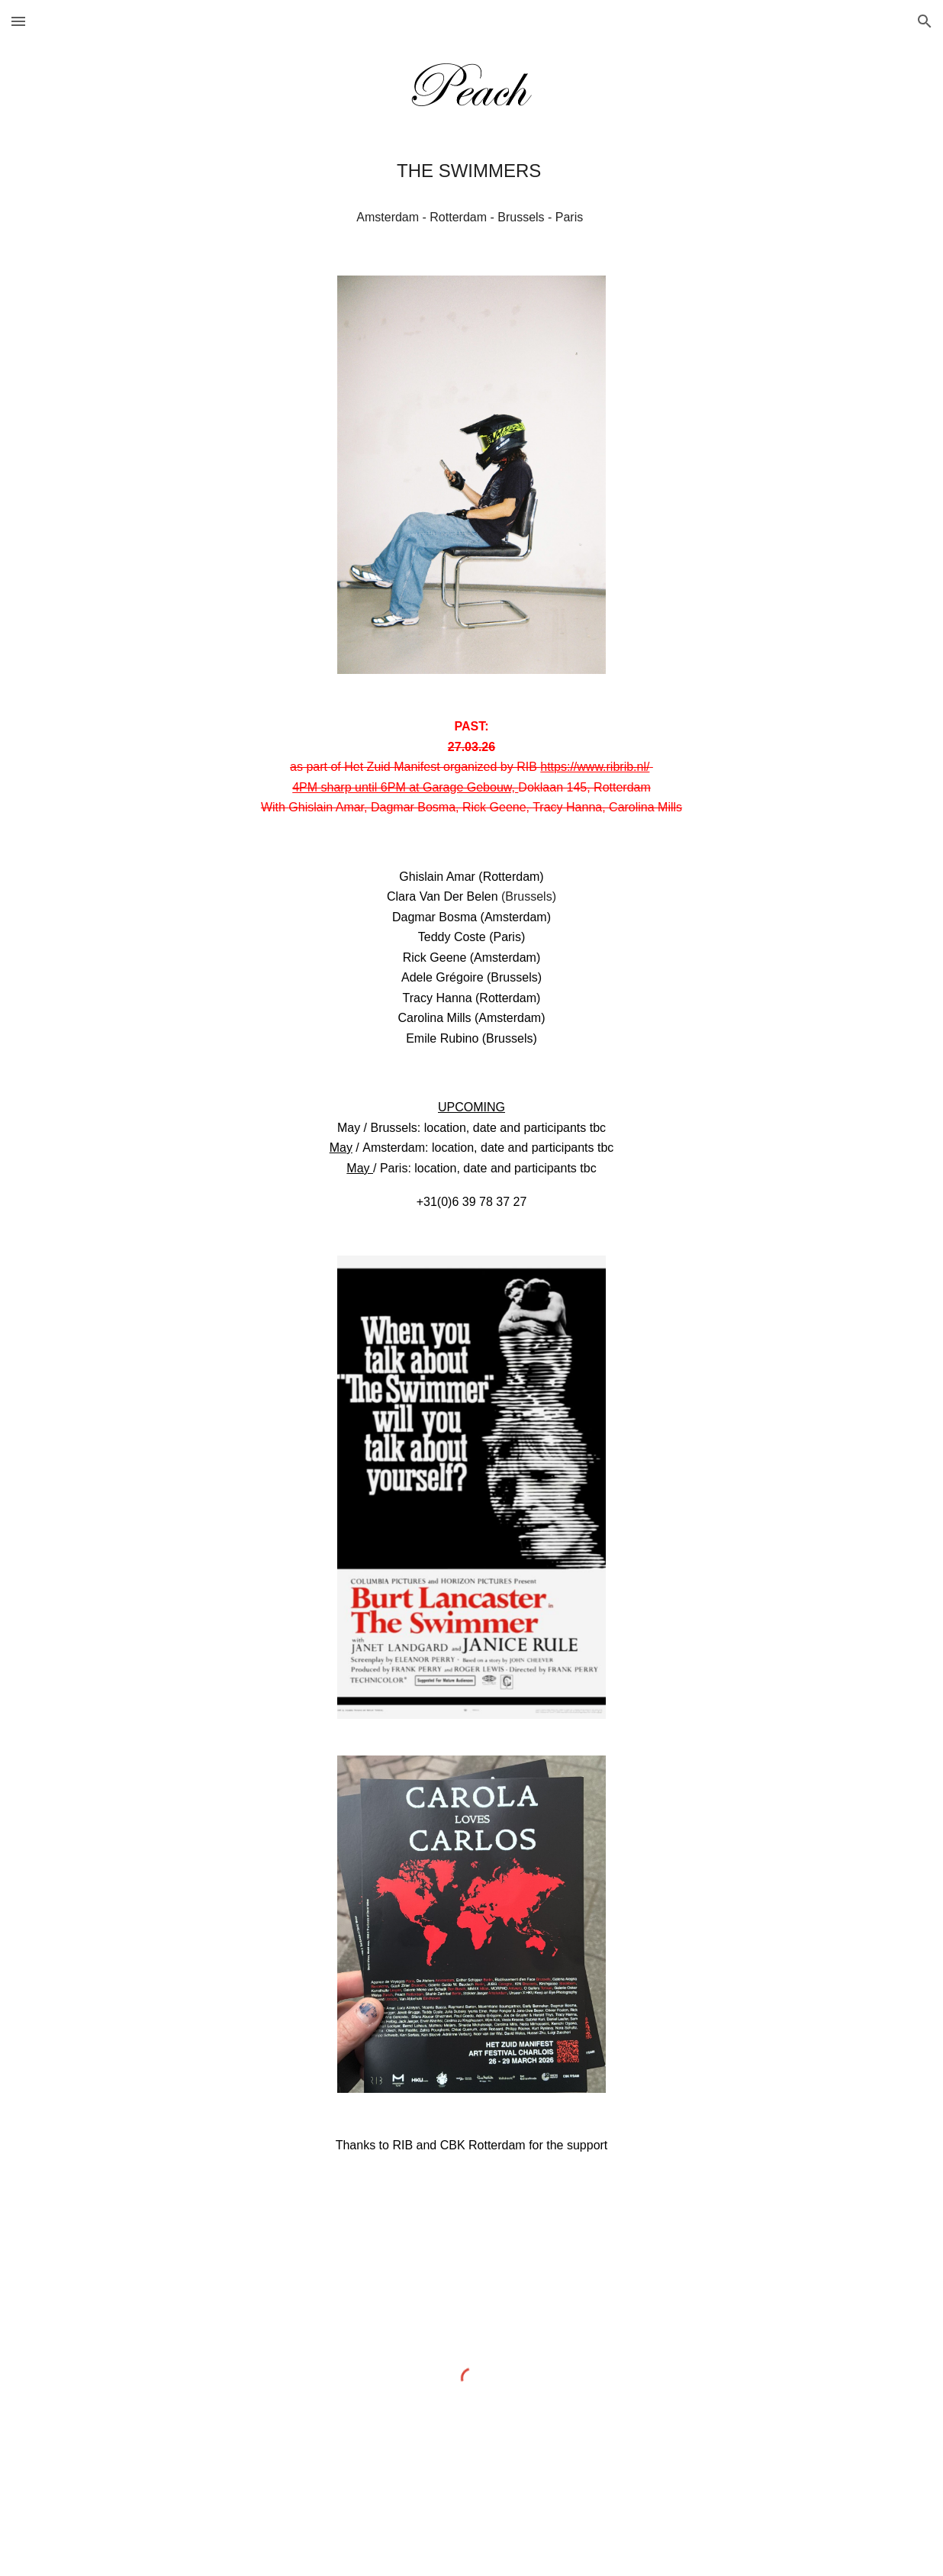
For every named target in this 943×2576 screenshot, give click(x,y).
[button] (18, 21)
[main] (471, 171)
